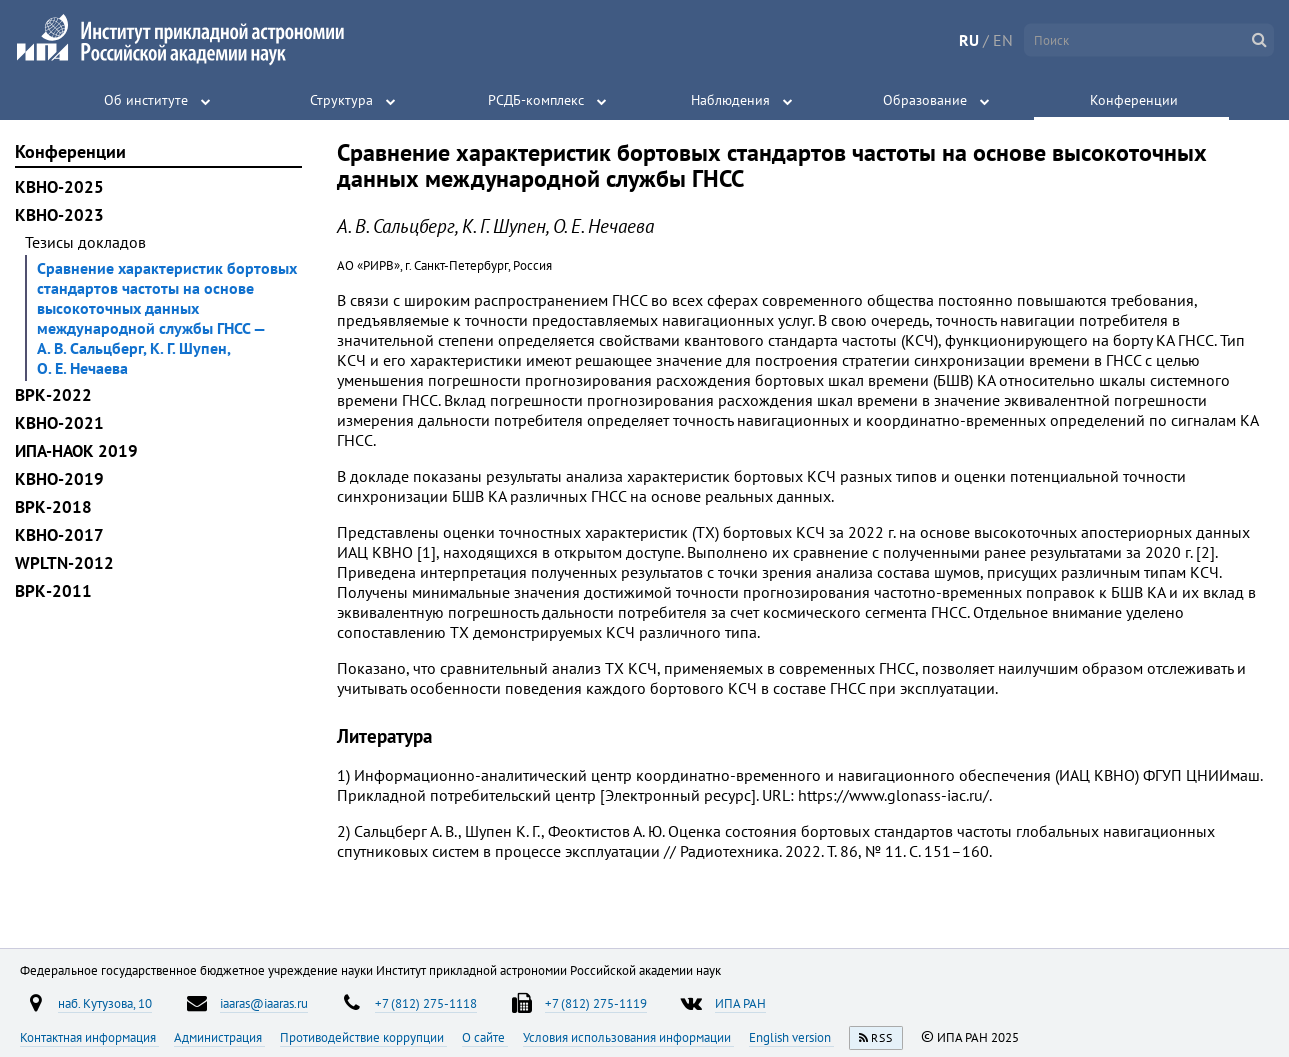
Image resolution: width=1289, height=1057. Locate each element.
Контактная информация (89, 1037)
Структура (341, 100)
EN (1003, 40)
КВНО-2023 (59, 215)
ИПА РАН (740, 1003)
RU (969, 40)
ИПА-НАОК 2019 (76, 451)
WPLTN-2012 (64, 563)
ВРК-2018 (53, 507)
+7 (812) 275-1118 (426, 1003)
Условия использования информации (628, 1037)
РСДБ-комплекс (536, 100)
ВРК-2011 (53, 591)
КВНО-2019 (59, 479)
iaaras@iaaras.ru (264, 1003)
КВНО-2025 (59, 187)
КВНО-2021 (59, 423)
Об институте (146, 100)
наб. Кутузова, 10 (105, 1003)
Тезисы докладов (85, 242)
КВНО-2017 (59, 535)
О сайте (485, 1037)
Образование (925, 100)
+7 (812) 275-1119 (596, 1003)
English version (791, 1037)
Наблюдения (730, 100)
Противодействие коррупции (363, 1037)
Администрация (219, 1037)
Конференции (1134, 100)
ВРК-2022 (53, 395)
